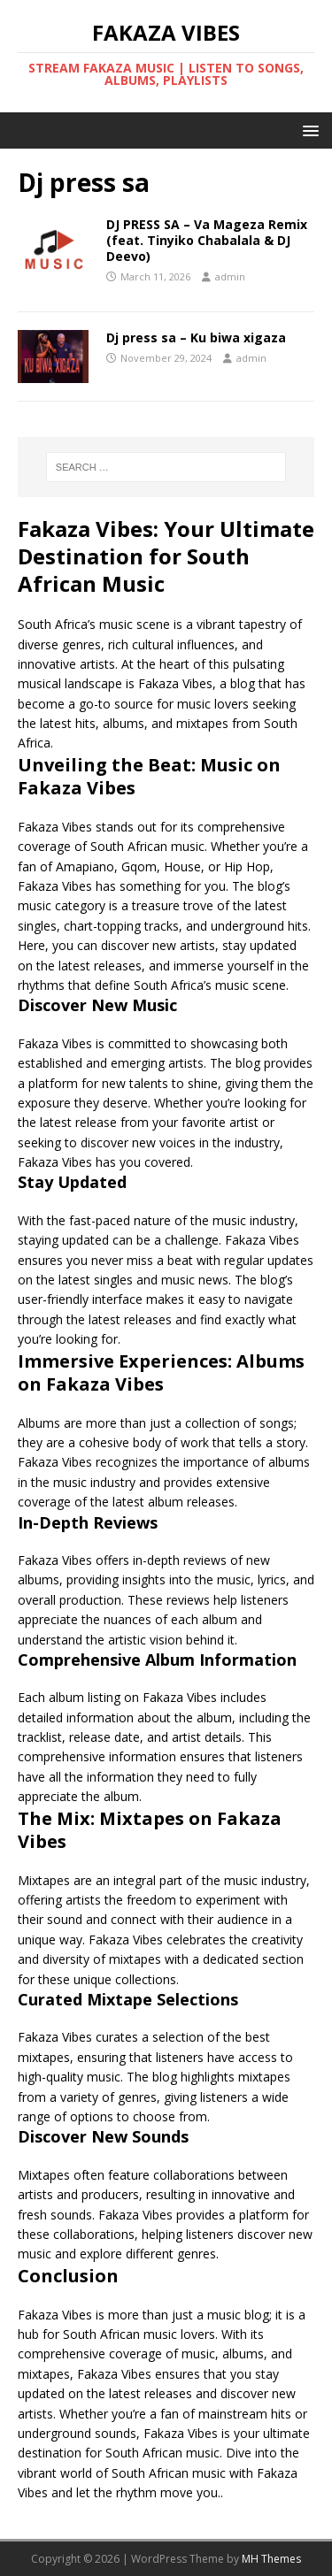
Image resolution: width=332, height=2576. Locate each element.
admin (230, 276)
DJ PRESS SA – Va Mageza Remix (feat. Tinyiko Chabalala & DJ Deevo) (206, 240)
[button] (308, 129)
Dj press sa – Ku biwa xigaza (196, 337)
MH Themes (271, 2558)
